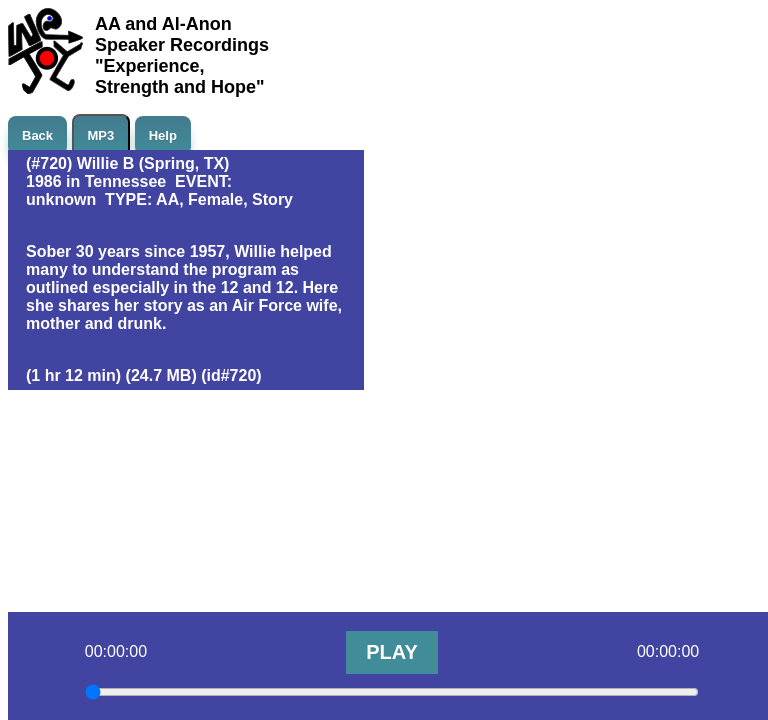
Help (163, 135)
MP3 (101, 135)
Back (37, 135)
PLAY (392, 652)
